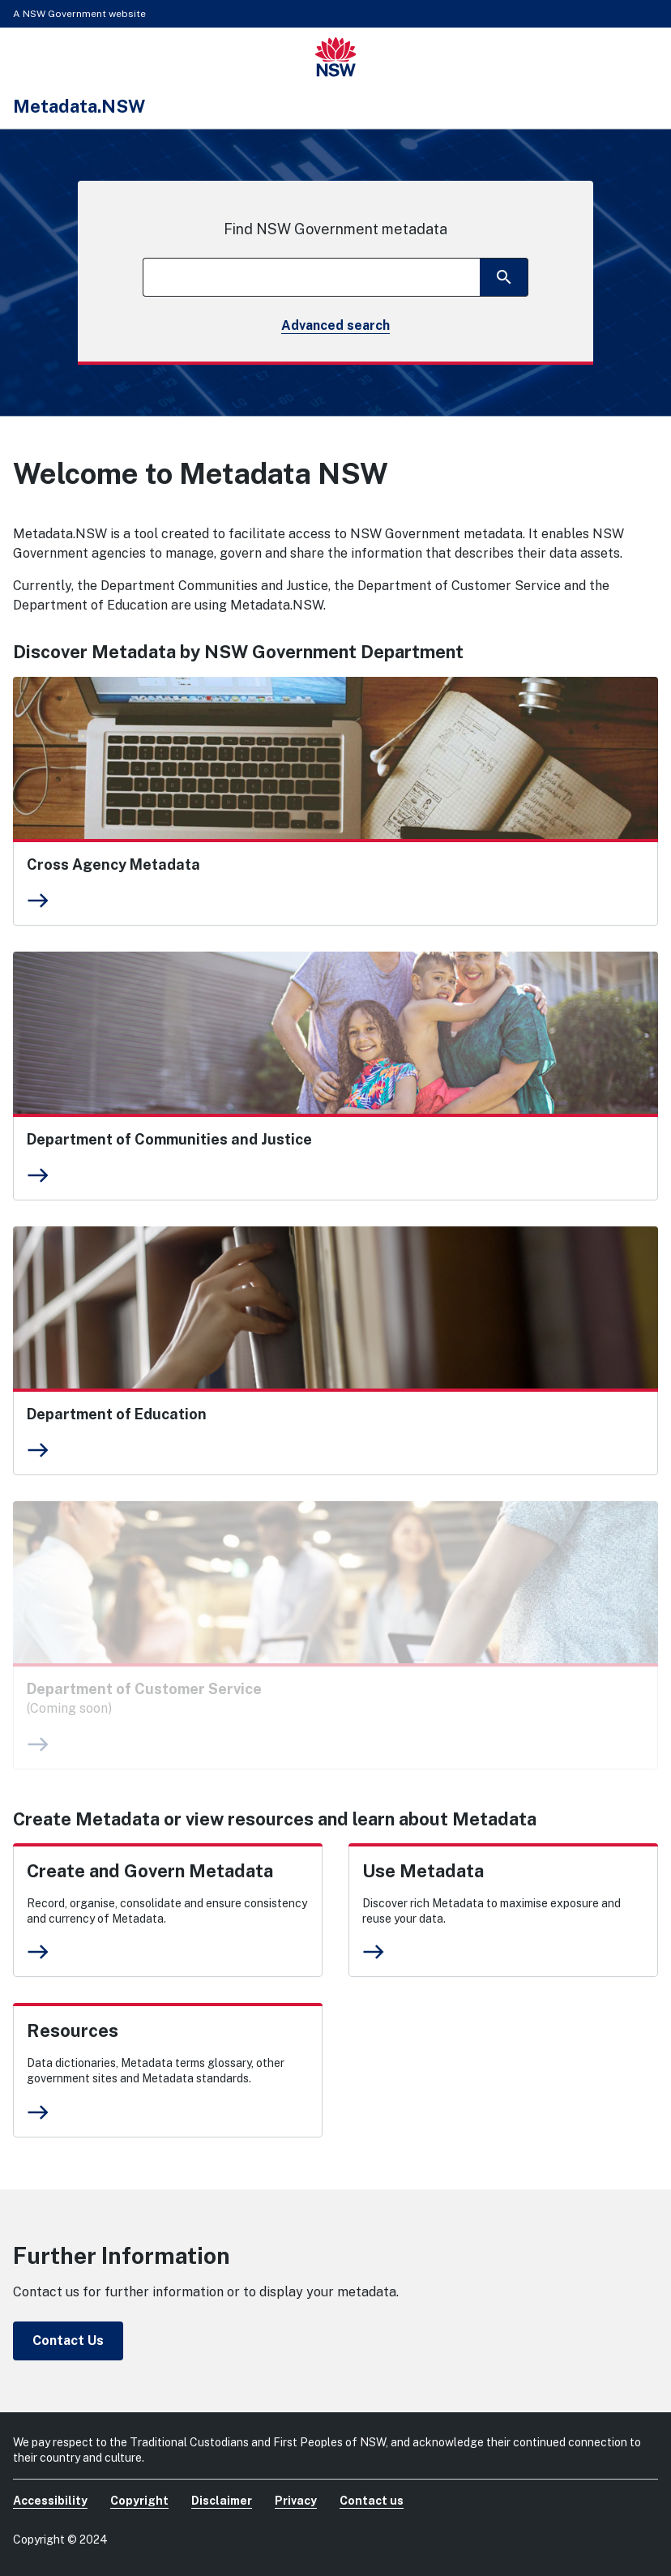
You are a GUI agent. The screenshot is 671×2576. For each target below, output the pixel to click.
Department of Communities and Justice (169, 1139)
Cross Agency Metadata (113, 864)
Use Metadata (423, 1870)
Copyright (139, 2500)
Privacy (296, 2500)
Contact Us (68, 2340)
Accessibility (50, 2500)
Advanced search (335, 325)
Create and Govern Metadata (150, 1870)
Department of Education (117, 1414)
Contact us (372, 2500)
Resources (72, 2030)
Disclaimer (221, 2500)
